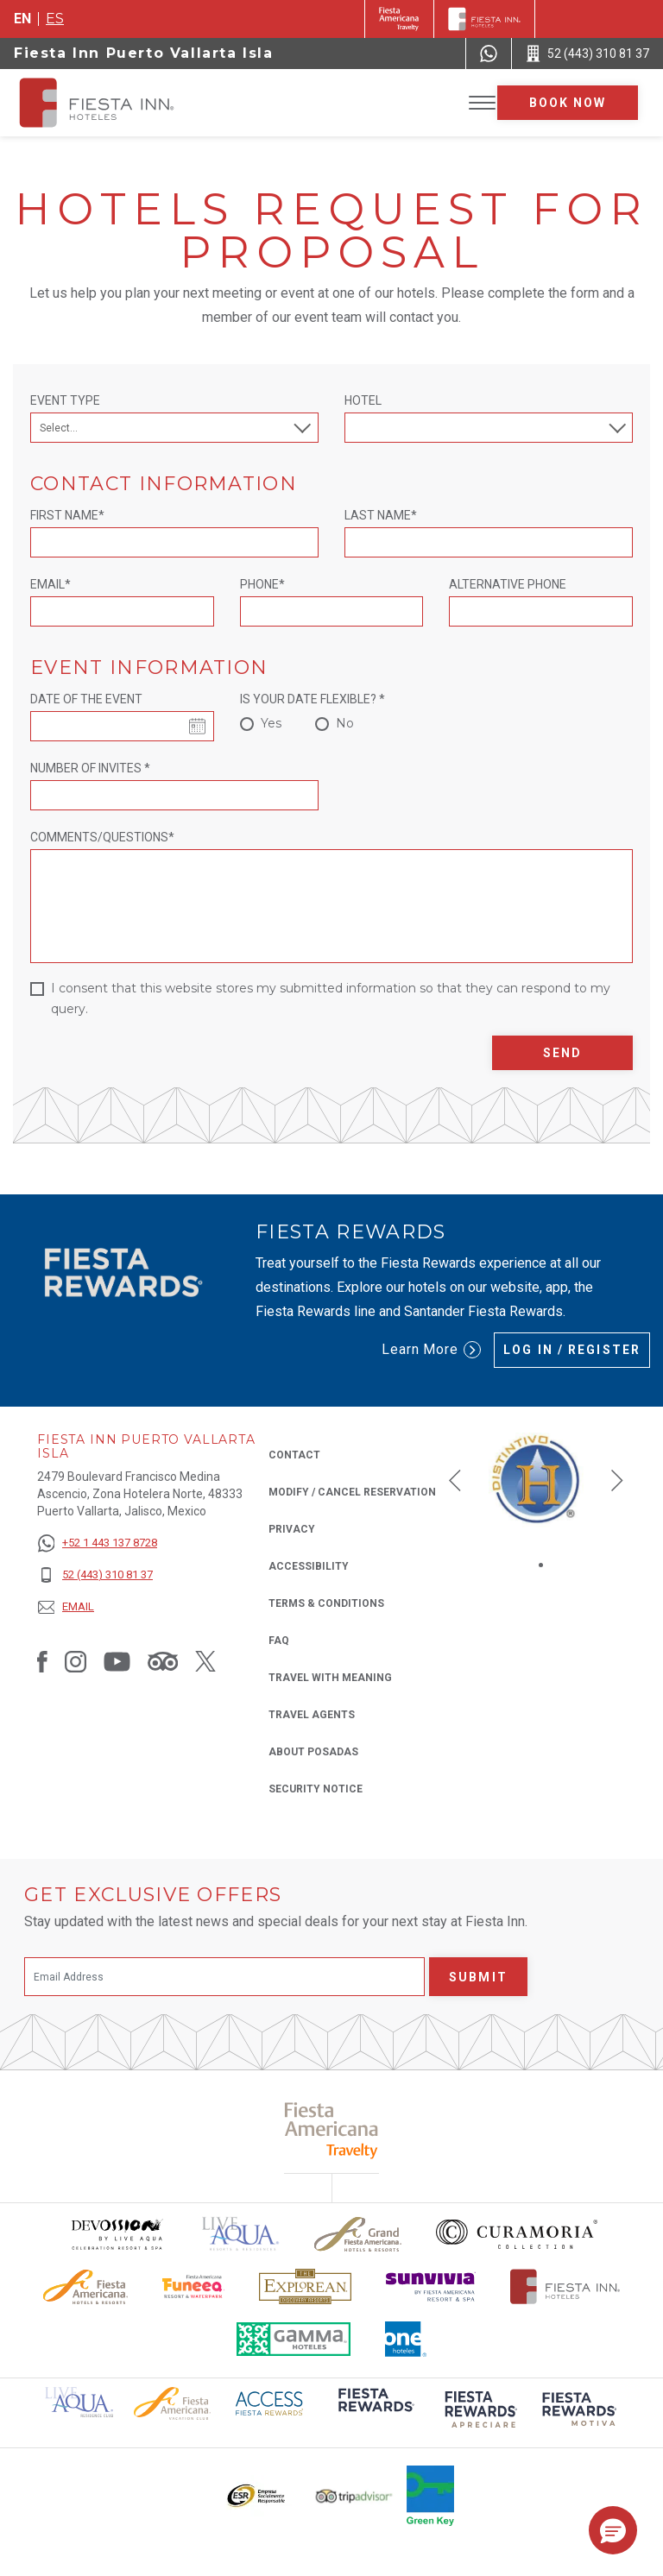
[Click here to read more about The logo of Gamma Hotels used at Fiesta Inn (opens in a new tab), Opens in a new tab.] (293, 2339)
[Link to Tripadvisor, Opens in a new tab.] (163, 1660)
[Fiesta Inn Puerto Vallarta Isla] (114, 103)
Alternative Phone (507, 584)
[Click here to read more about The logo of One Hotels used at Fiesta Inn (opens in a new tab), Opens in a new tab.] (405, 2339)
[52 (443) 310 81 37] (97, 1575)
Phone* (262, 584)
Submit (478, 1977)
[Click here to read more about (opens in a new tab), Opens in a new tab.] (374, 2412)
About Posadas (313, 1752)
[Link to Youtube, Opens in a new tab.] (117, 1660)
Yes (271, 723)
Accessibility (308, 1566)
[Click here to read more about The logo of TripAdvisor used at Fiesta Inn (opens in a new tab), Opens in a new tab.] (354, 2496)
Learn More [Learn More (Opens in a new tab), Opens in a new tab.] (432, 1349)
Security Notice (315, 1789)
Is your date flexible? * (312, 699)
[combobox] (488, 428)
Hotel (363, 400)
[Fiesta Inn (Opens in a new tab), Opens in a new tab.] (399, 19)
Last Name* (380, 515)
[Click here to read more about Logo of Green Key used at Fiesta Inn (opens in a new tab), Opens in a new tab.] (430, 2496)
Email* (50, 584)
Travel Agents (311, 1715)
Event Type (65, 400)
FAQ (278, 1640)
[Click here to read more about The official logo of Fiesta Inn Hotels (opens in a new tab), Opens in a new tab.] (565, 2286)
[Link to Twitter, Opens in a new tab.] (205, 1660)
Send (562, 1053)
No (345, 723)
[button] (455, 1480)
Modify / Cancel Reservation (352, 1492)
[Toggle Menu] (482, 103)
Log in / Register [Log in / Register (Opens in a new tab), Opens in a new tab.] (572, 1350)
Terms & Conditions (326, 1603)
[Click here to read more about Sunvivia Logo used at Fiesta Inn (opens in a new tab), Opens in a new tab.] (431, 2286)
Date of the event (86, 699)
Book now (568, 103)
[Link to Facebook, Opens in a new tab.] (42, 1660)
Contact (294, 1455)
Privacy (291, 1528)
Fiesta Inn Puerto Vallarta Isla (144, 53)
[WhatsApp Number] (488, 53)
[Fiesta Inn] (484, 19)
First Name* (67, 515)
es (55, 18)
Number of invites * (90, 768)
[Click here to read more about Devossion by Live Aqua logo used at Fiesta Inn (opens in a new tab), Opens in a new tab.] (116, 2234)
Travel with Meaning (330, 1678)
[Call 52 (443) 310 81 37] (587, 53)
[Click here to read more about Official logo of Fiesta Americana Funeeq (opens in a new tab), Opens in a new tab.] (193, 2286)
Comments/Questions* (102, 837)
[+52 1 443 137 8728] (97, 1543)
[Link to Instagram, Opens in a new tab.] (75, 1660)
